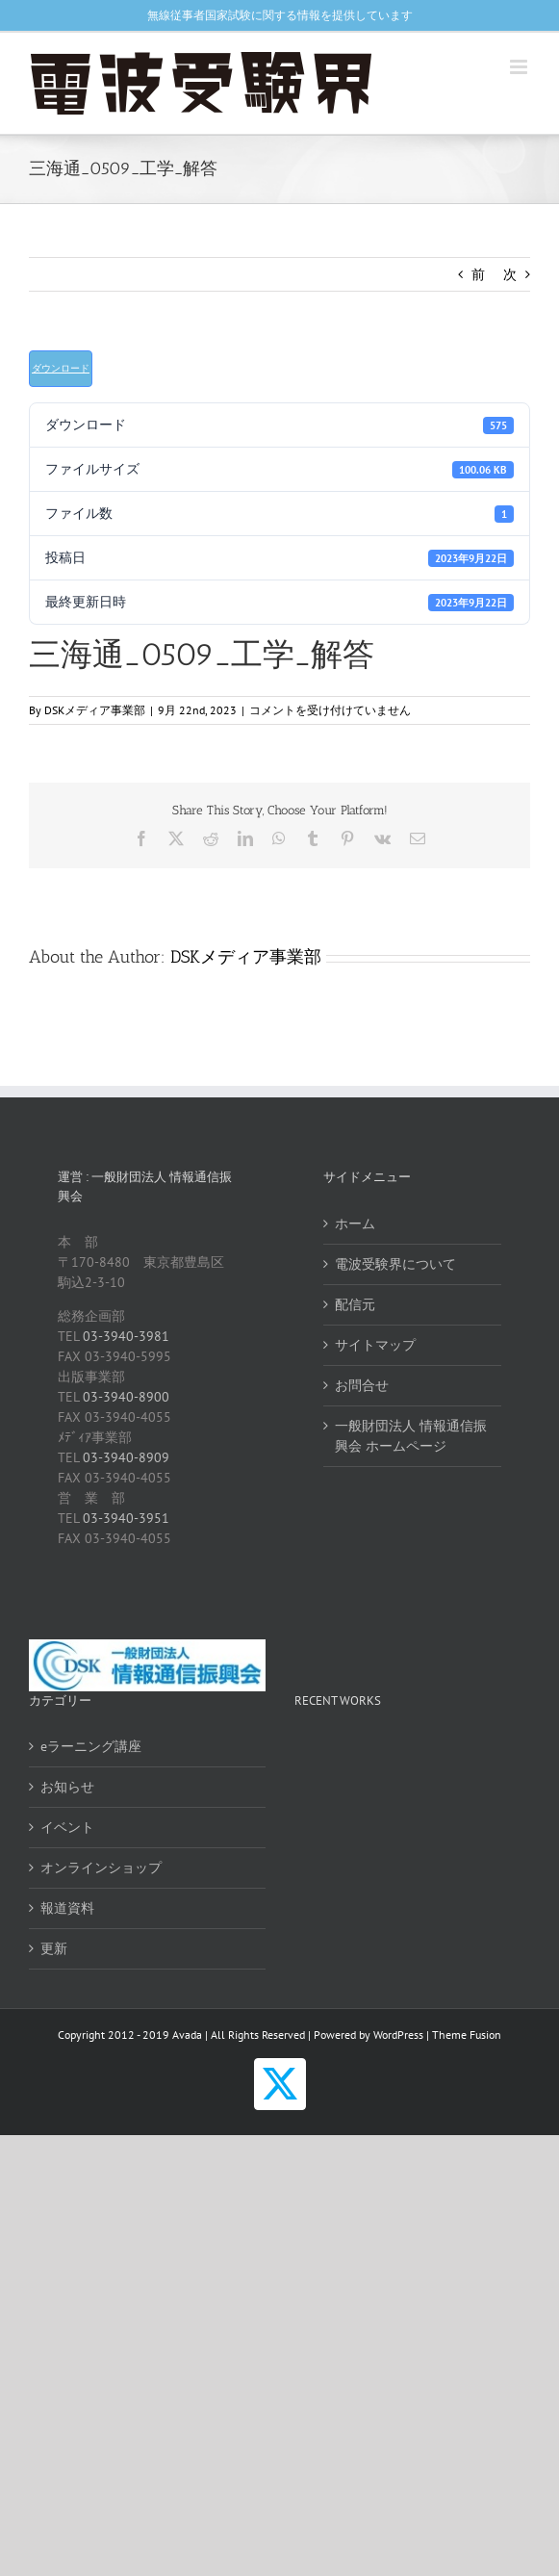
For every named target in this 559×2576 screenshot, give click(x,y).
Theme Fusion (466, 2034)
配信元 (355, 1304)
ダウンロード (60, 368)
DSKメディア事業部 (94, 710)
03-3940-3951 (126, 1518)
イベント (67, 1827)
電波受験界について (395, 1264)
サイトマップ (375, 1344)
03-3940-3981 (126, 1336)
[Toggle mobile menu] (520, 67)
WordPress (398, 2034)
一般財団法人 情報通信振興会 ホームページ (411, 1436)
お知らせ (67, 1786)
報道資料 (67, 1908)
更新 (53, 1948)
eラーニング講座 (90, 1746)
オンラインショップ (101, 1867)
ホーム (355, 1223)
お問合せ (362, 1385)
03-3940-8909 (126, 1457)
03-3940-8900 (126, 1396)
